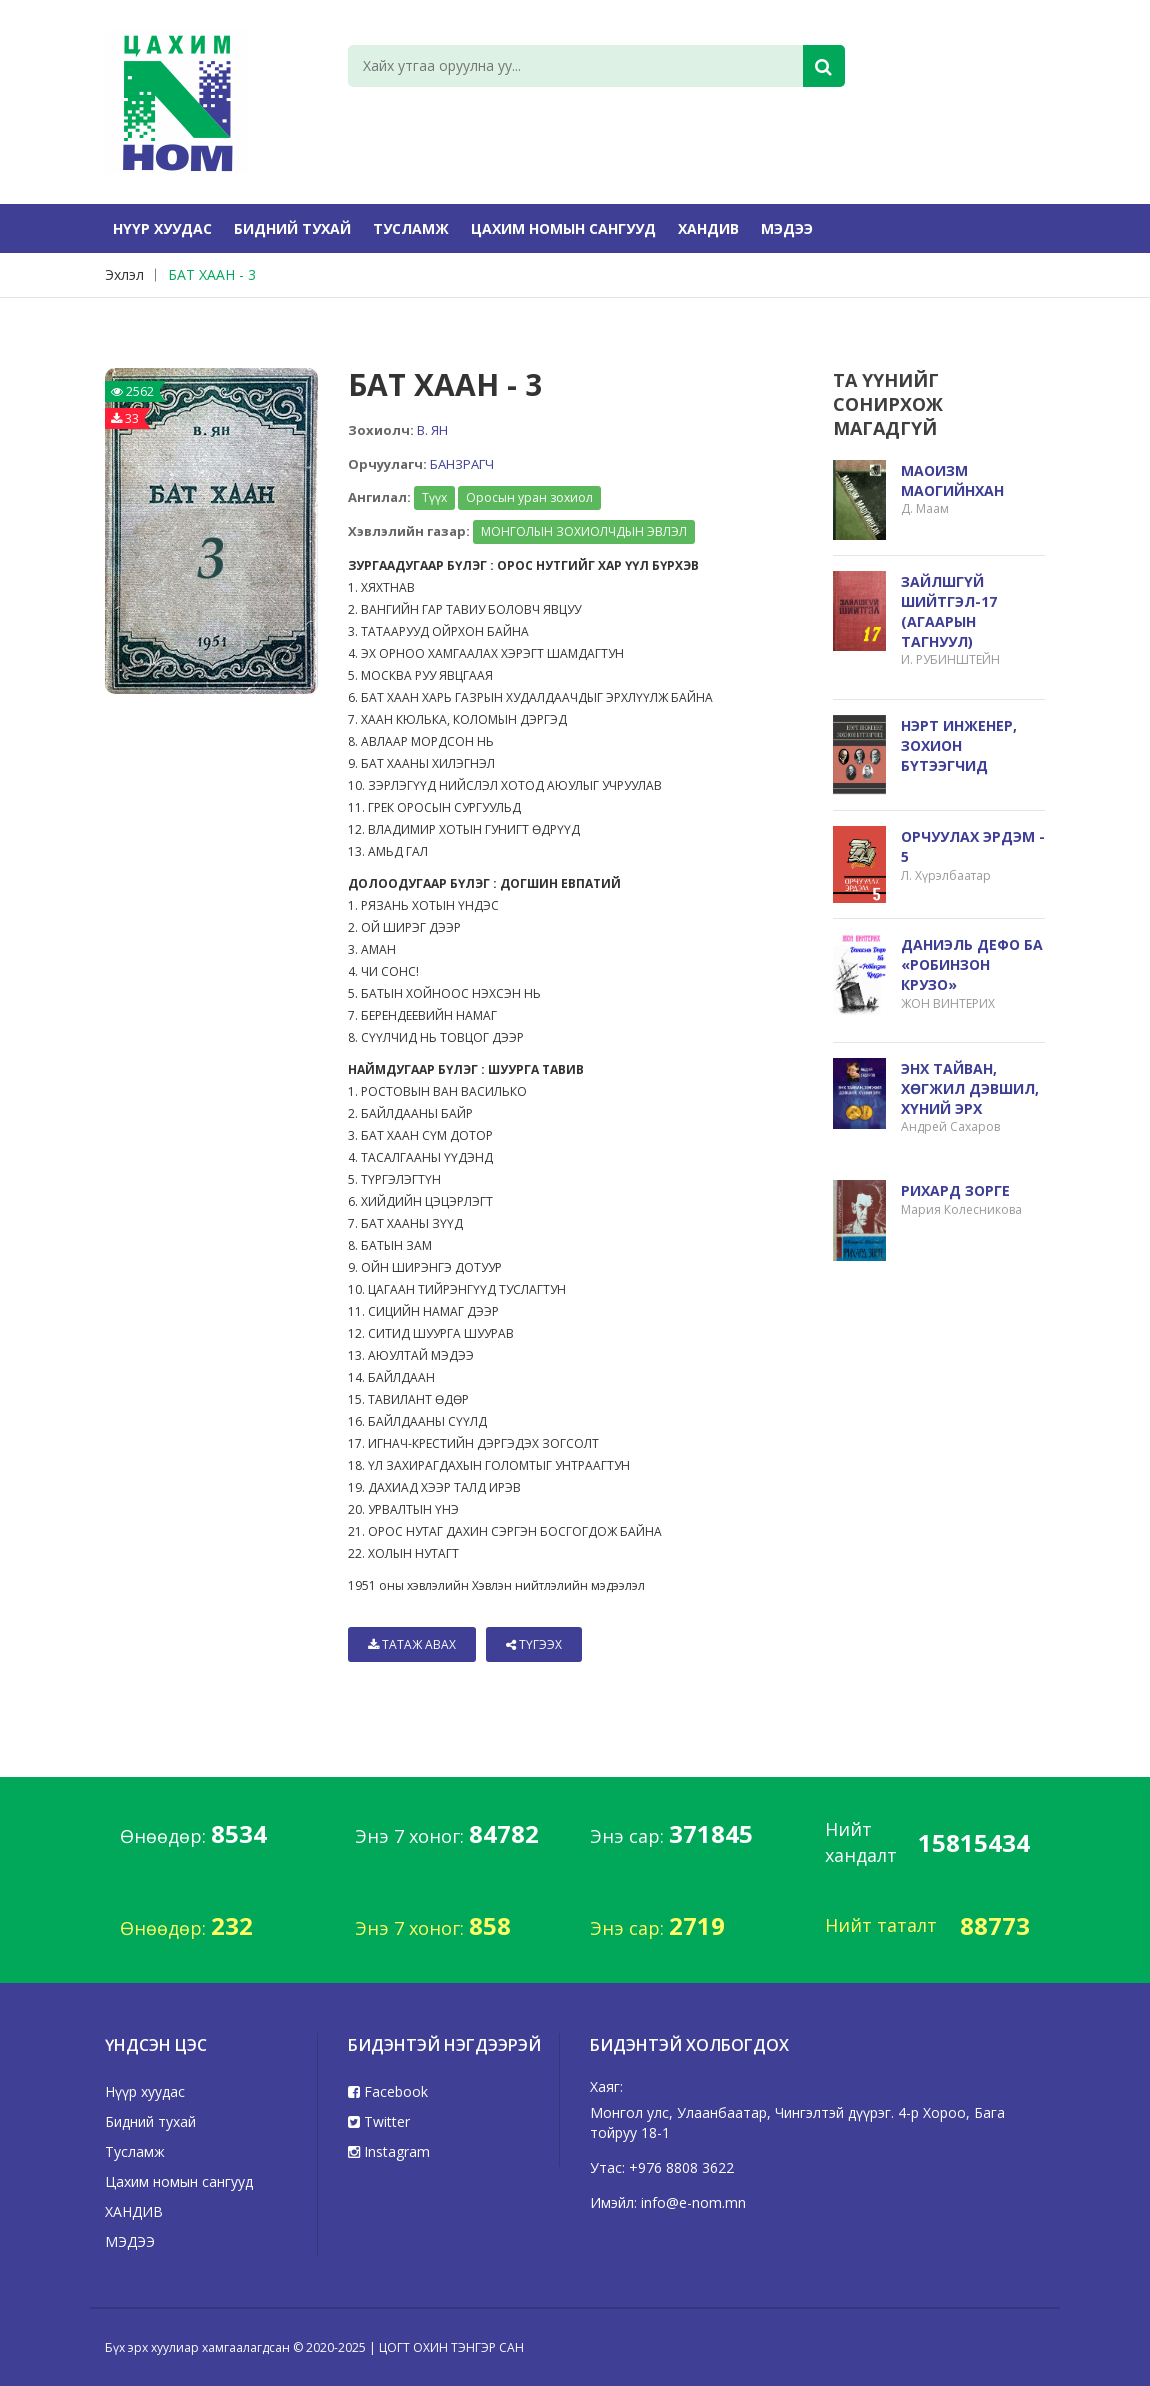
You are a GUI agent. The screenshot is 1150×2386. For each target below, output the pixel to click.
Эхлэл (124, 274)
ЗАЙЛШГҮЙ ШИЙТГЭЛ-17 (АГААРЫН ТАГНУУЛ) (949, 612)
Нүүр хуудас (162, 228)
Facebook (388, 2091)
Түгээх (534, 1644)
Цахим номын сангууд (563, 228)
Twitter (379, 2121)
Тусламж (411, 228)
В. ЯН (432, 430)
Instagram (389, 2151)
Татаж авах (412, 1644)
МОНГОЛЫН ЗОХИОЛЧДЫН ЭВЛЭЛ (584, 531)
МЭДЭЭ (787, 228)
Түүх (434, 497)
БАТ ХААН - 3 (212, 274)
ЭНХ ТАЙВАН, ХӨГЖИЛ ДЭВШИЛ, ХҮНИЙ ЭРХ (970, 1088)
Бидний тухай (292, 228)
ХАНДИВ (708, 228)
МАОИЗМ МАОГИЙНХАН (952, 480)
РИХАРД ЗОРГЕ (955, 1190)
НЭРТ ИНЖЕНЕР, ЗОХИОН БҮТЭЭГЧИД (959, 745)
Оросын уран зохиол (529, 497)
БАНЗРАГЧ (462, 464)
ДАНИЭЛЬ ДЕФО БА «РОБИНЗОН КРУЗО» (972, 964)
